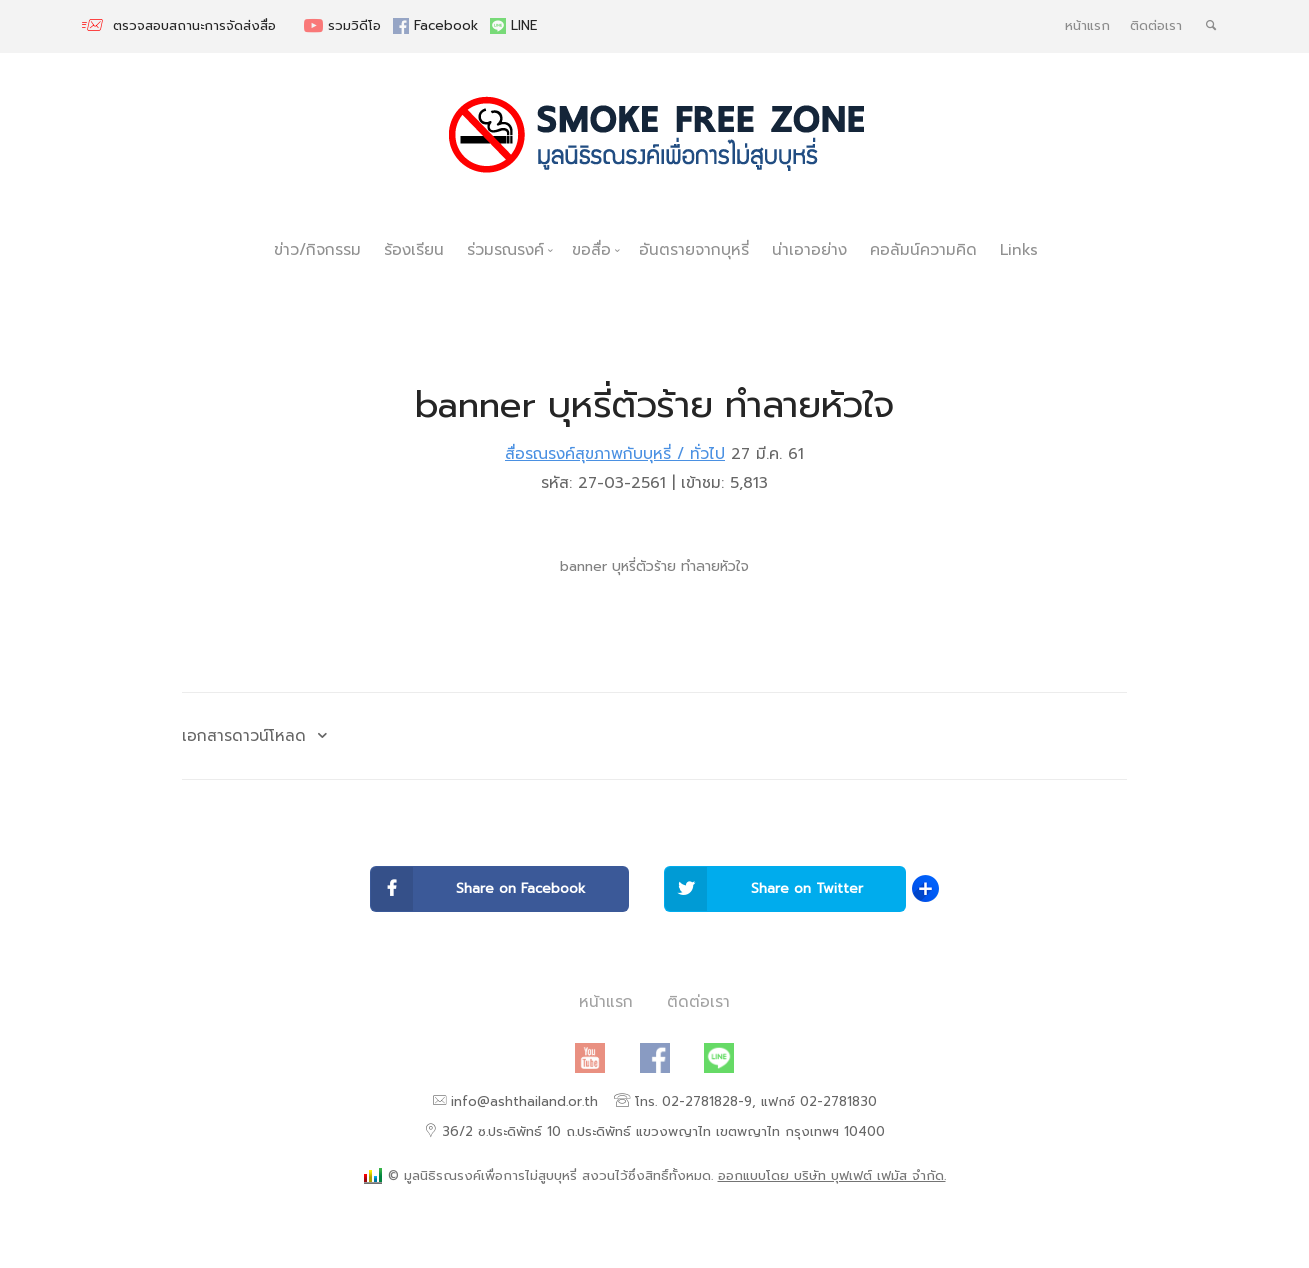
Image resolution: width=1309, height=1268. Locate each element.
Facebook (438, 26)
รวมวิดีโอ (345, 26)
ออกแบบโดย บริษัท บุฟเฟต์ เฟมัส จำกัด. (832, 1176)
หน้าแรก (1087, 26)
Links (1019, 249)
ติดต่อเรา (1156, 26)
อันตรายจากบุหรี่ (694, 249)
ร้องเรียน (414, 249)
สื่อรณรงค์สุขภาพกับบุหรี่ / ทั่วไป (615, 453)
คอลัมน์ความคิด (923, 249)
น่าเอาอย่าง (809, 249)
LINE (513, 26)
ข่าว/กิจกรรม (317, 249)
